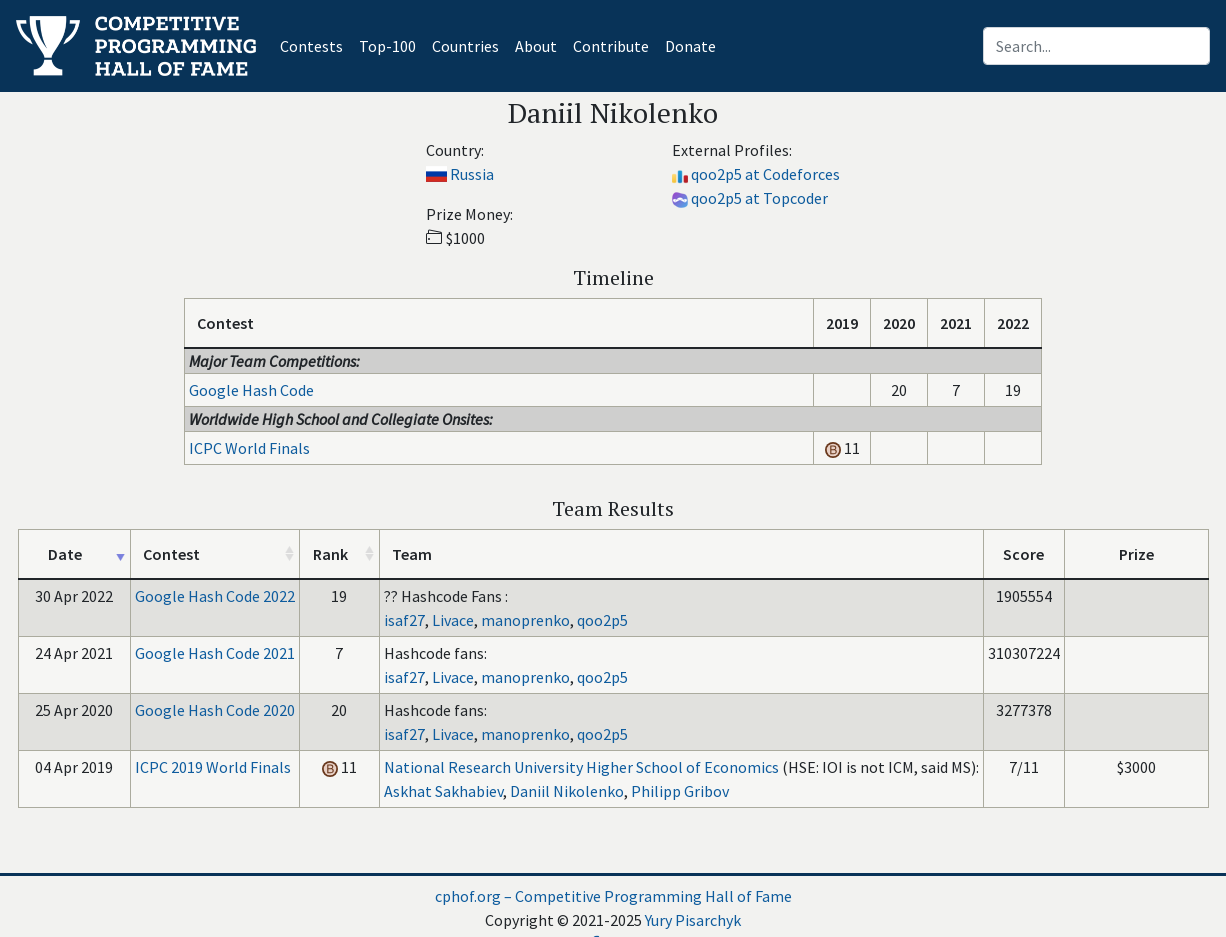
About (536, 46)
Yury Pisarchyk (693, 920)
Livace (453, 620)
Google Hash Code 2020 (215, 710)
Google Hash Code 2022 (215, 596)
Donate (690, 46)
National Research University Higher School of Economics (581, 767)
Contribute (611, 46)
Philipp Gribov (680, 791)
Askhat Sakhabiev (443, 791)
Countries (465, 46)
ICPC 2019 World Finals (213, 767)
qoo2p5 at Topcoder (759, 198)
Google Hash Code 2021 (215, 653)
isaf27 (404, 620)
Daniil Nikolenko (567, 791)
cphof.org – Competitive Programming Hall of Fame (613, 896)
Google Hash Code (251, 390)
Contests (315, 44)
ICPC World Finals (249, 448)
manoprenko (525, 620)
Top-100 (387, 46)
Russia (472, 174)
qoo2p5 (602, 620)
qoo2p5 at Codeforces (765, 174)
